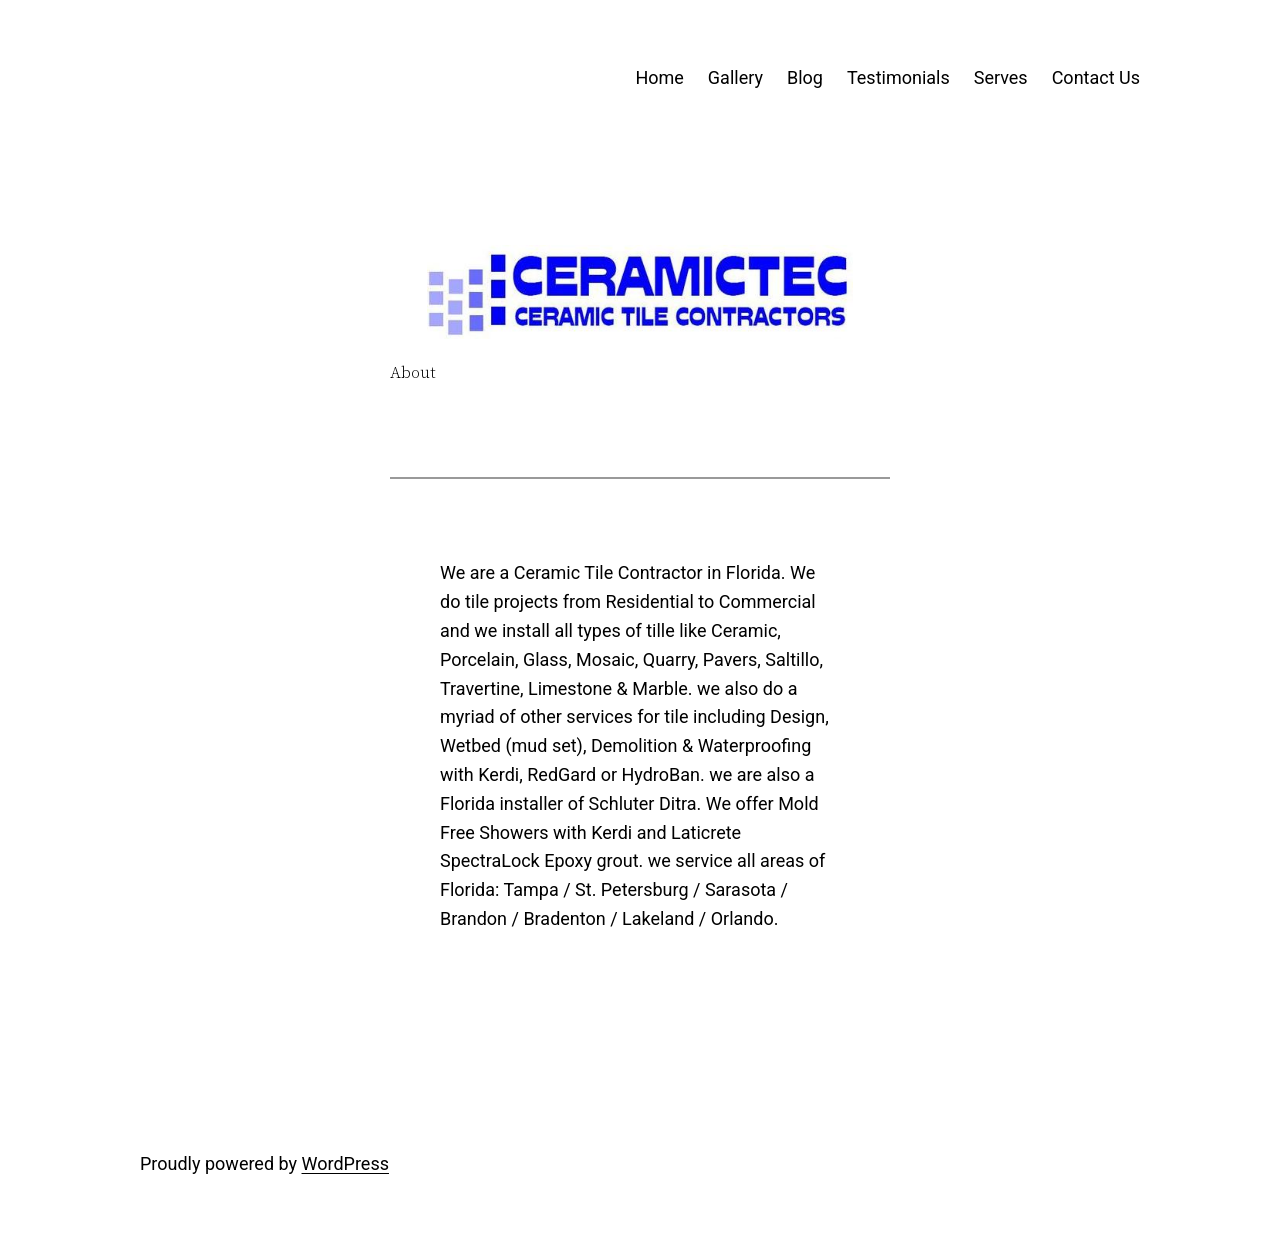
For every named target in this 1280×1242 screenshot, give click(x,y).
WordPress (345, 1163)
